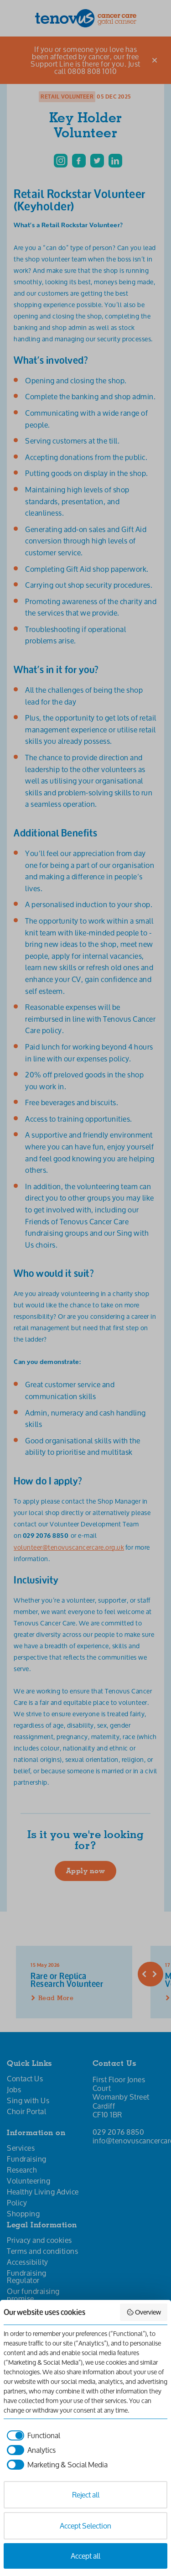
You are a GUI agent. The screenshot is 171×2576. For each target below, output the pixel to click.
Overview (143, 2312)
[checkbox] (32, 2435)
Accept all (85, 2555)
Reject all (85, 2494)
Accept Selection (85, 2525)
